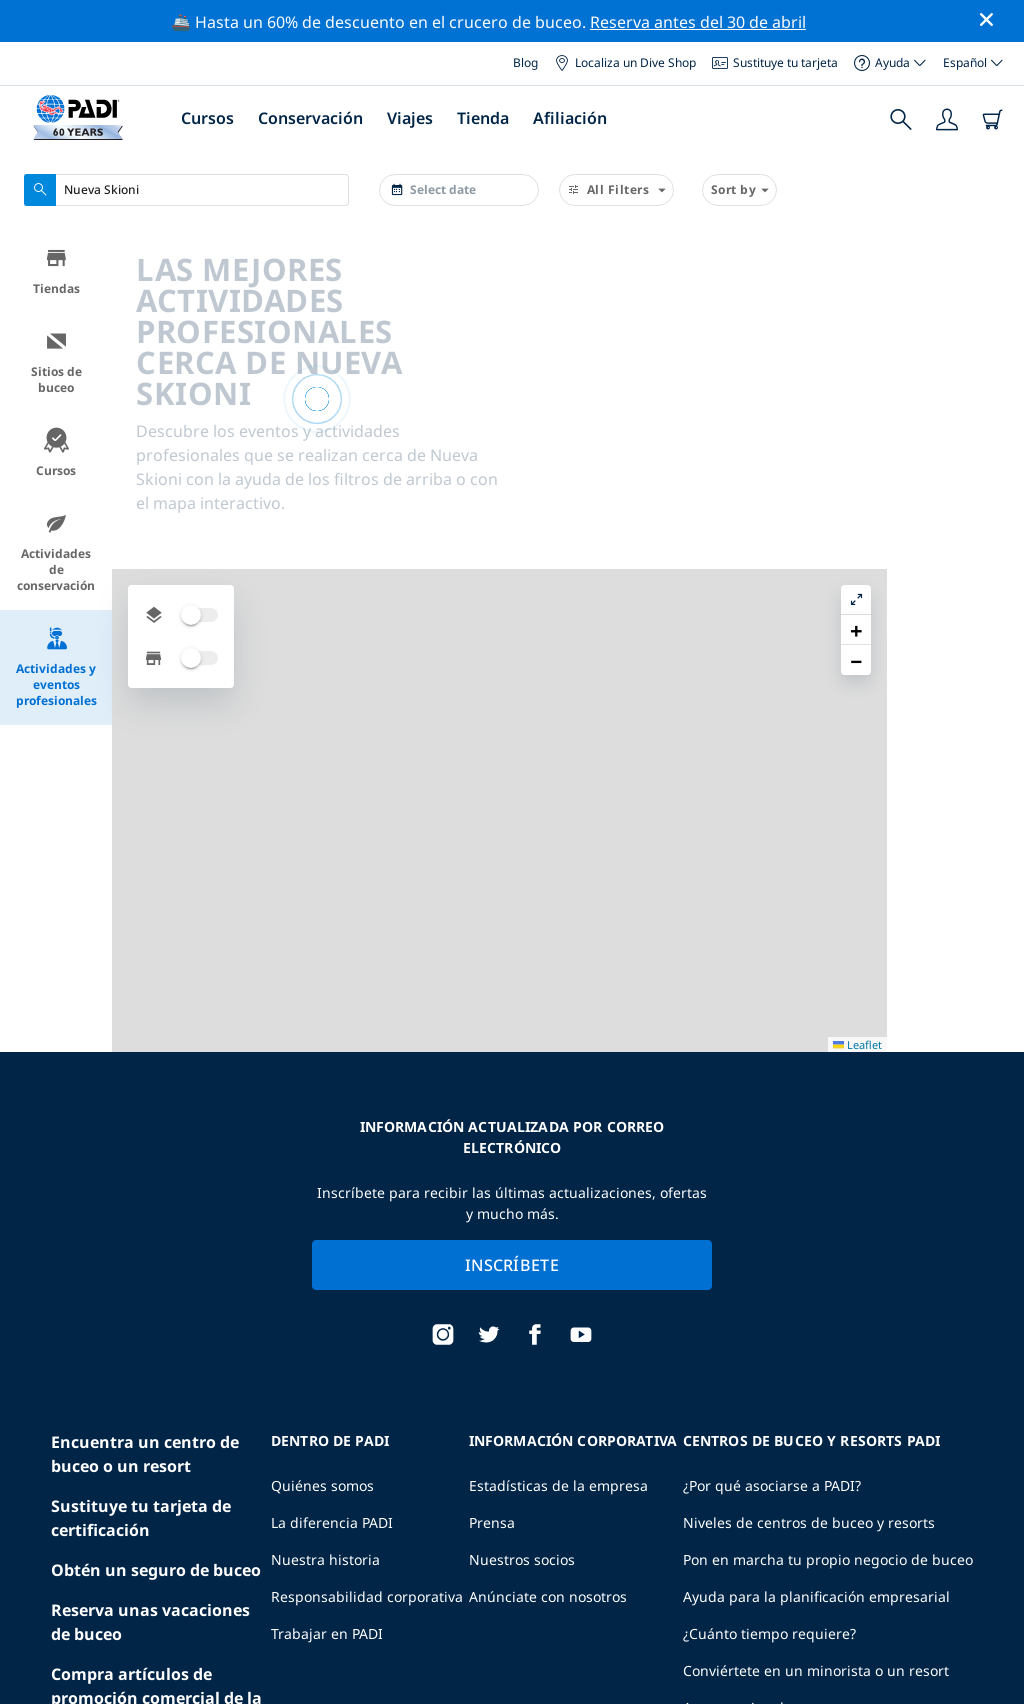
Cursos (207, 118)
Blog (525, 62)
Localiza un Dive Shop (625, 62)
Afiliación (570, 118)
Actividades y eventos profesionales (56, 667)
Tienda (483, 118)
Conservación (310, 118)
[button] (993, 291)
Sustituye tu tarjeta (775, 62)
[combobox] (186, 190)
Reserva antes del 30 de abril (698, 22)
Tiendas (56, 271)
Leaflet (994, 1671)
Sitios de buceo (56, 362)
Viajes (410, 118)
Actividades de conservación (56, 552)
